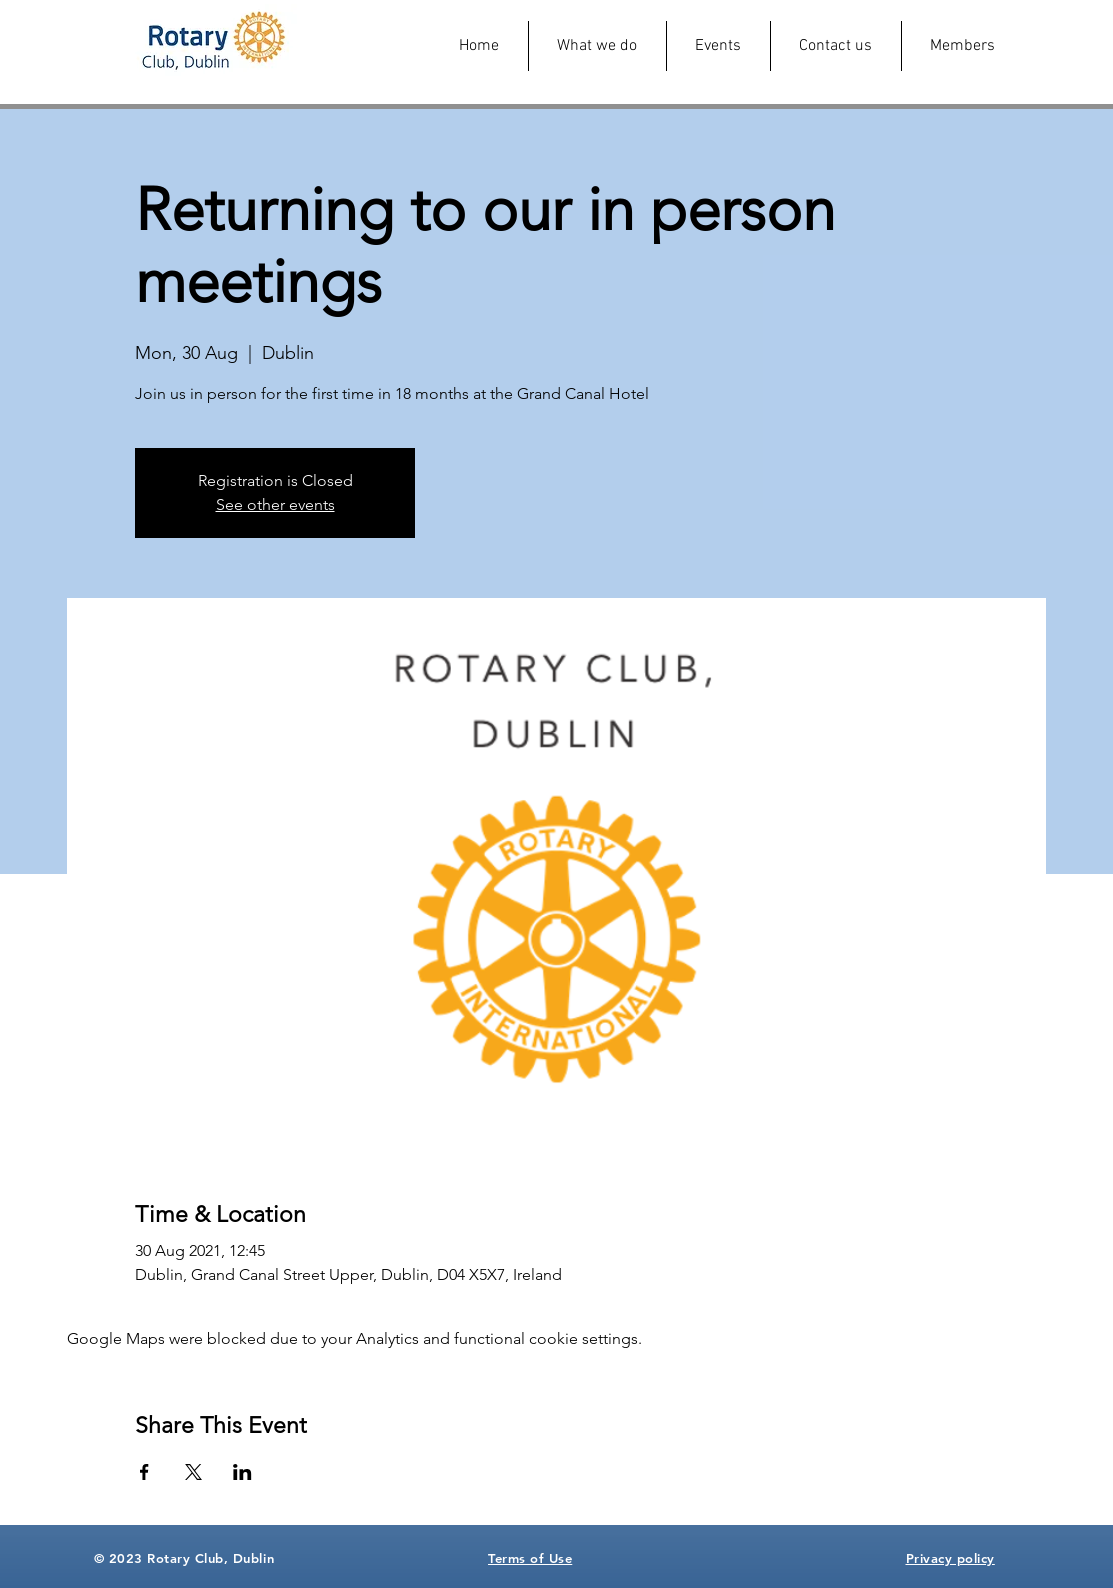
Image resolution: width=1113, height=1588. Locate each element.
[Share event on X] (193, 1472)
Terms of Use (530, 1558)
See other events (275, 504)
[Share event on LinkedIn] (242, 1472)
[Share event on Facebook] (144, 1472)
